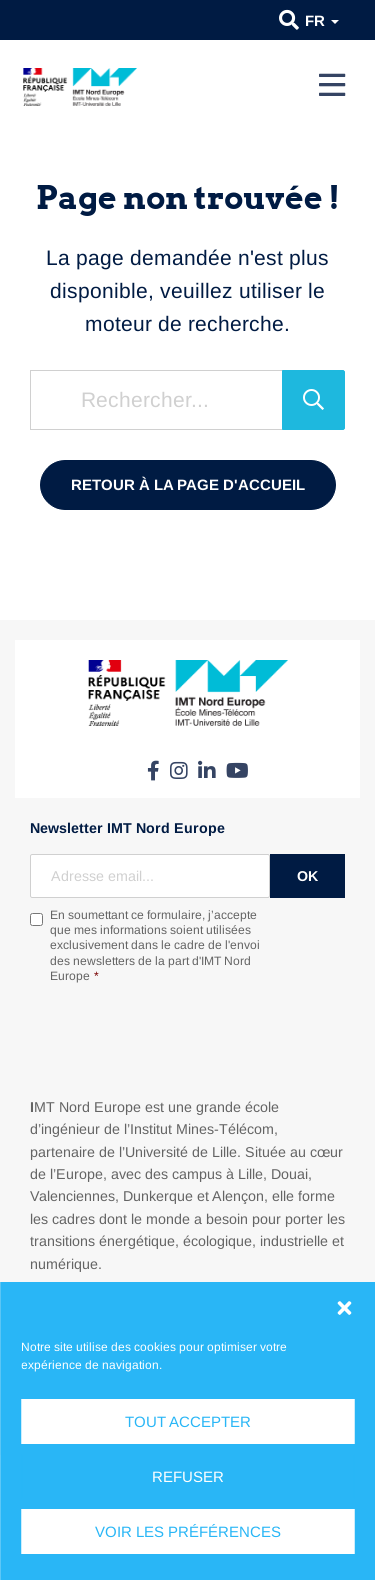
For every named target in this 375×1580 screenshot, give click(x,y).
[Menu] (332, 85)
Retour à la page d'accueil (188, 484)
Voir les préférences (188, 1531)
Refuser (188, 1476)
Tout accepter (188, 1421)
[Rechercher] (313, 400)
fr (322, 20)
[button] (344, 1308)
